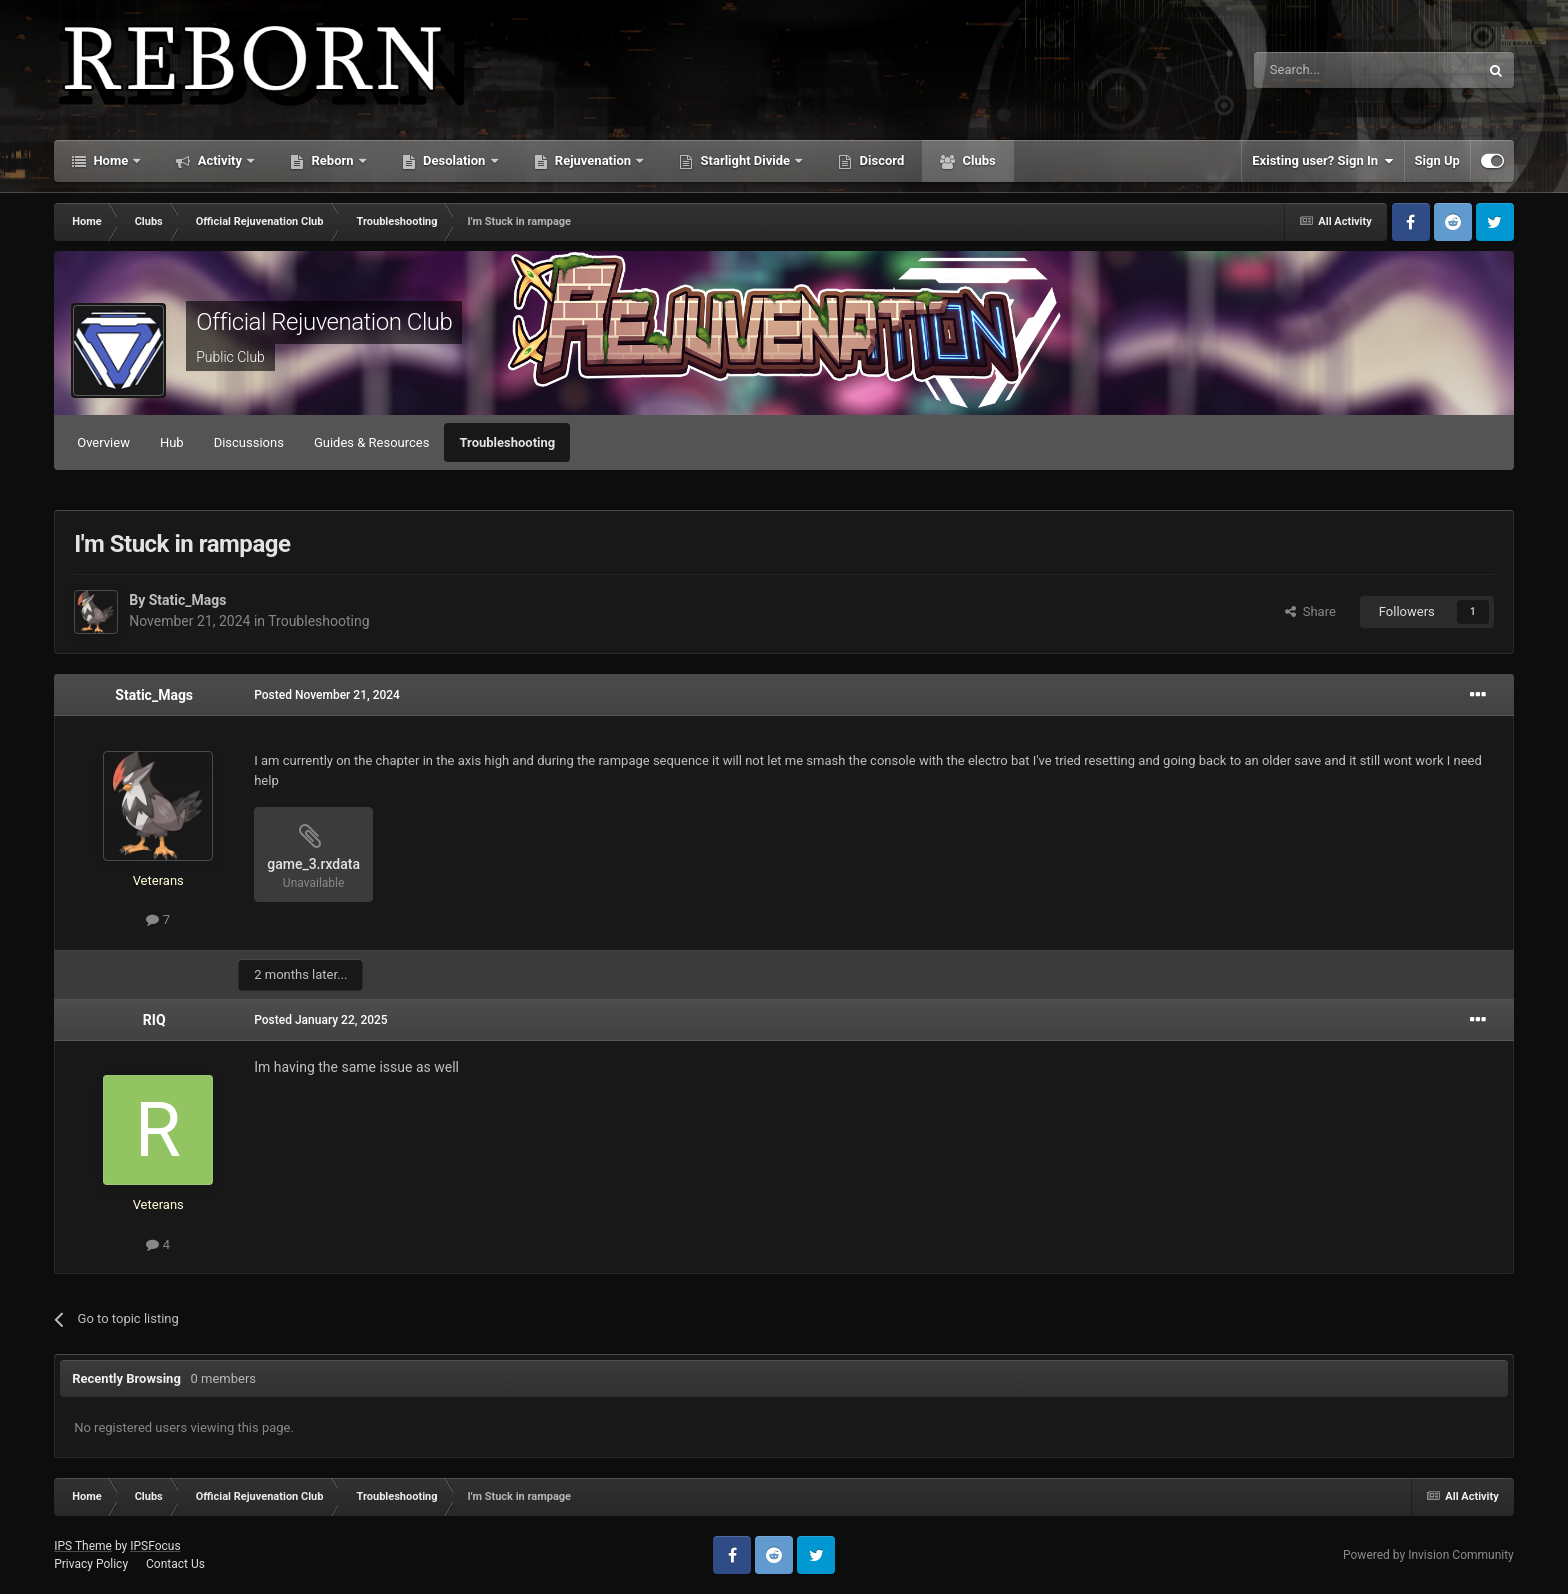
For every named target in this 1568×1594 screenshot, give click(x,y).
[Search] (1319, 70)
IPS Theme (83, 1546)
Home (110, 160)
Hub (172, 442)
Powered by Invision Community (1428, 1555)
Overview (103, 442)
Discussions (249, 442)
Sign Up (1437, 160)
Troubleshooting (507, 442)
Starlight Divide (745, 160)
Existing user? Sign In (1322, 161)
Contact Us (175, 1564)
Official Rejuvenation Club (324, 322)
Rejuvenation (593, 160)
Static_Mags (188, 600)
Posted (327, 695)
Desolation (454, 160)
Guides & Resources (372, 442)
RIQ (154, 1020)
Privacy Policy (91, 1564)
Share (1310, 611)
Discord (880, 160)
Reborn (332, 160)
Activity (219, 160)
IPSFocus (155, 1546)
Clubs (977, 160)
